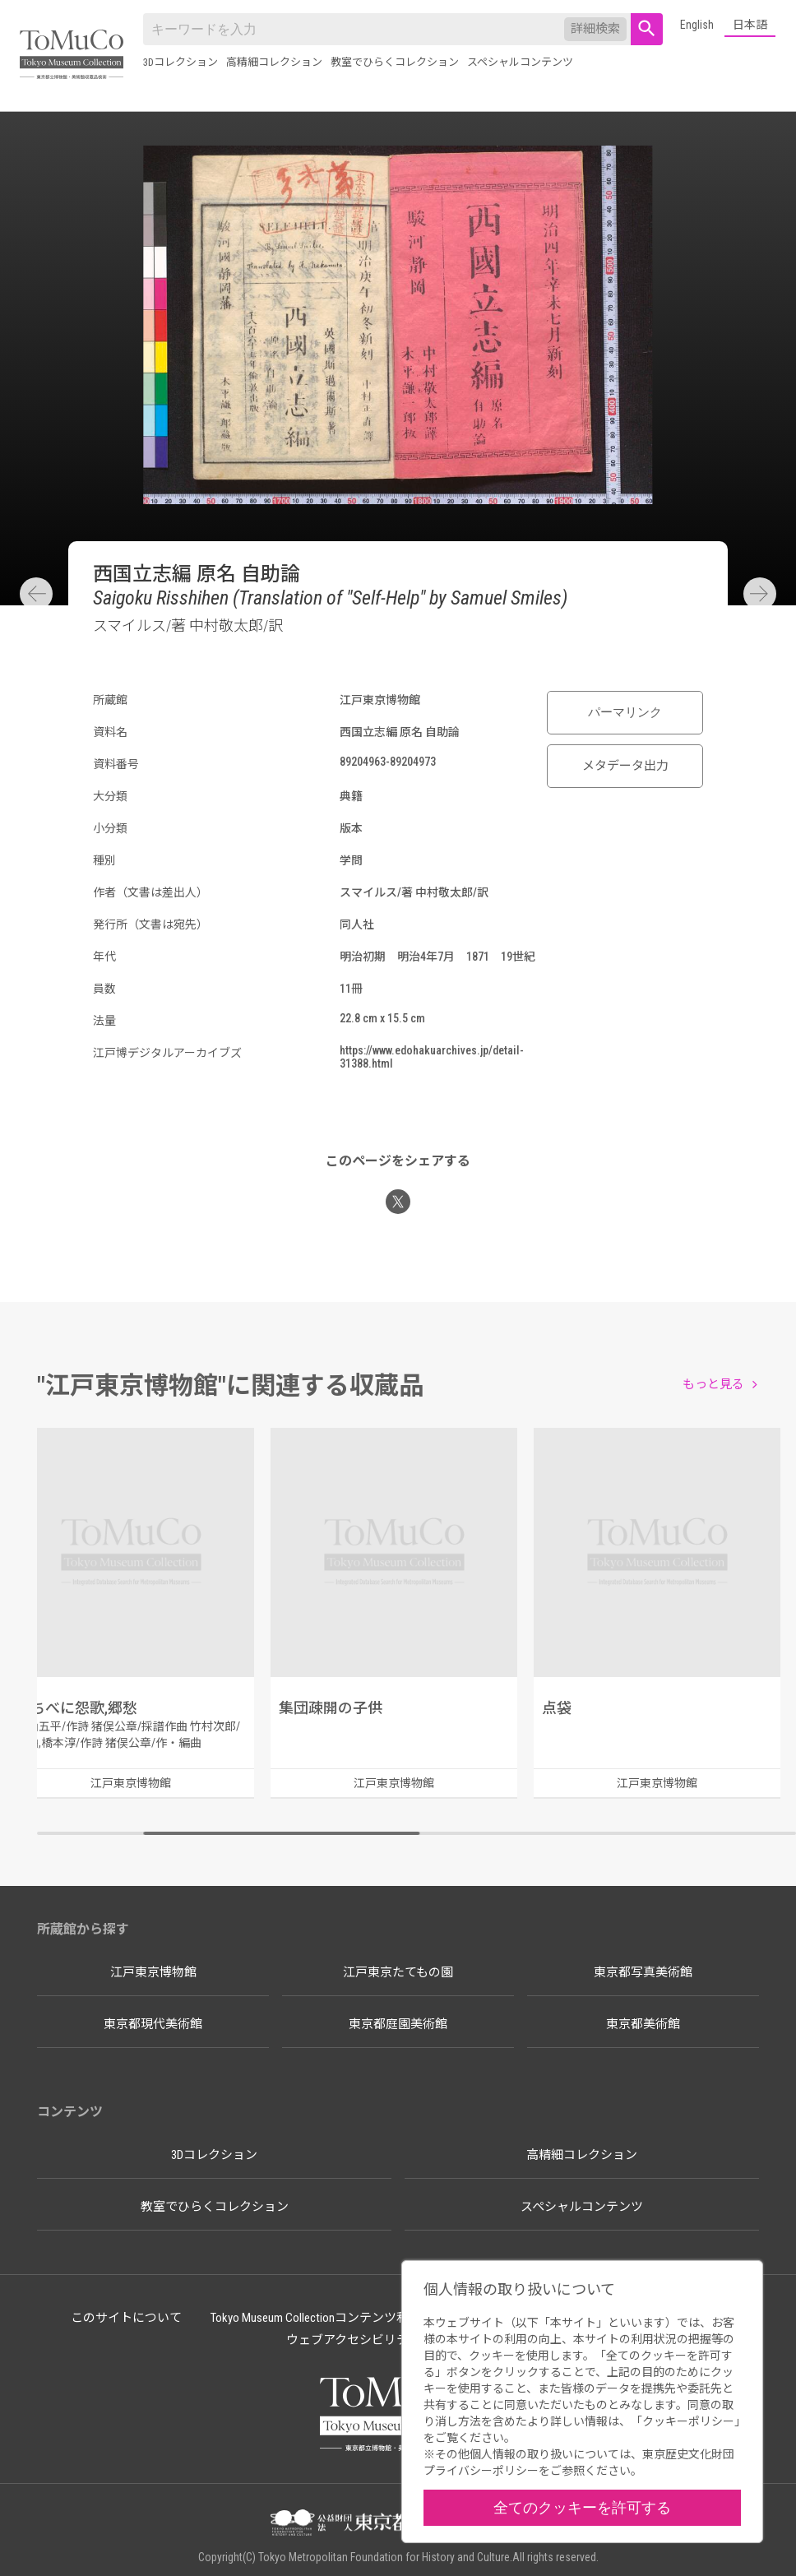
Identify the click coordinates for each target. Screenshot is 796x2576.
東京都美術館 (643, 2024)
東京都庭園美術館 (398, 2024)
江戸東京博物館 (153, 1972)
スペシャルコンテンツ (520, 62)
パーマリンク (625, 712)
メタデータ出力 (625, 765)
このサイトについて (126, 2317)
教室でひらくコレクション (395, 62)
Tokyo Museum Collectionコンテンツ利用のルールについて (365, 2317)
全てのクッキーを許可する (582, 2507)
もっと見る (713, 1384)
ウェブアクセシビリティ (353, 2340)
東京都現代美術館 (153, 2024)
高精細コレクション (274, 62)
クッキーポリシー (688, 2421)
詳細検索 (595, 28)
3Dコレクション (180, 62)
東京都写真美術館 (643, 1972)
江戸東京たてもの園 (398, 1972)
